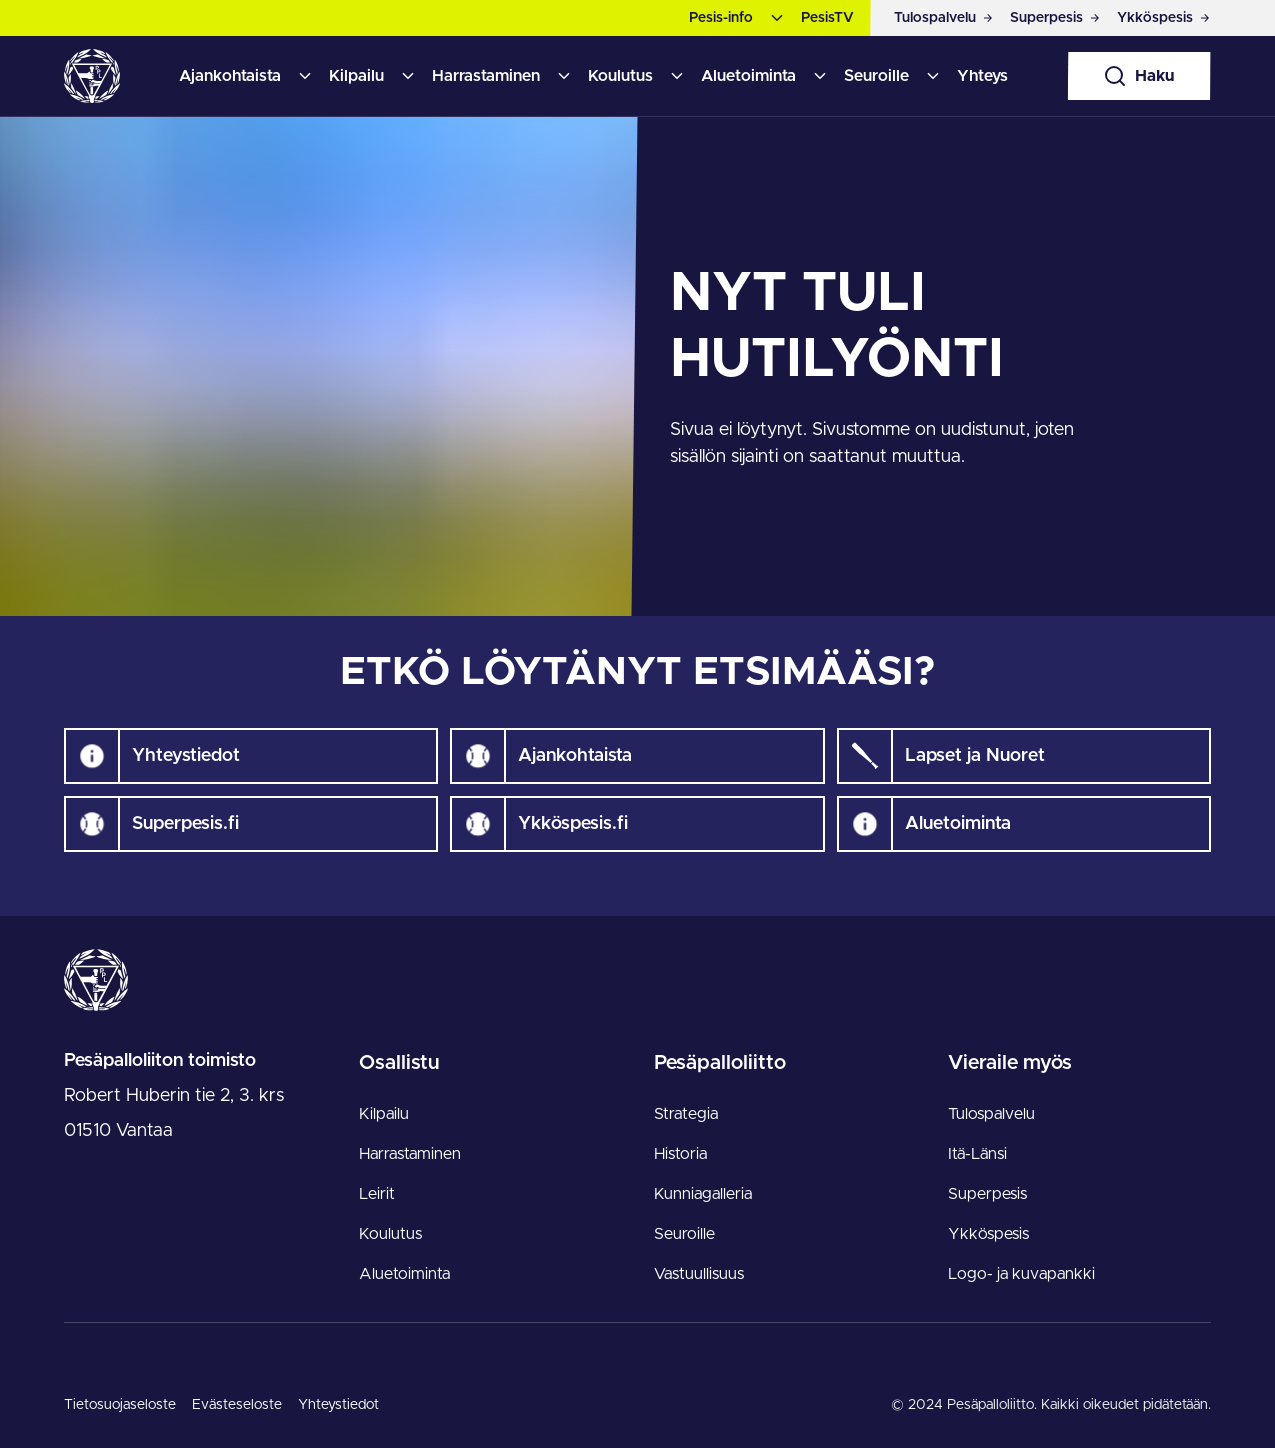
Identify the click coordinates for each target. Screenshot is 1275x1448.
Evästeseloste (237, 1405)
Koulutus (620, 76)
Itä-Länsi (977, 1154)
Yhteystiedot (338, 1405)
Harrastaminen (486, 76)
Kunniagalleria (703, 1194)
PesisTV (827, 18)
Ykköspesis (988, 1234)
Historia (680, 1154)
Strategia (686, 1114)
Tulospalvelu (991, 1114)
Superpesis (987, 1194)
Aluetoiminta (748, 76)
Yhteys (982, 76)
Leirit (377, 1194)
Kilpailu (356, 76)
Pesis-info (721, 18)
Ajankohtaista (230, 76)
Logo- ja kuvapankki (1021, 1274)
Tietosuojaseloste (120, 1405)
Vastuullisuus (699, 1274)
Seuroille (876, 76)
